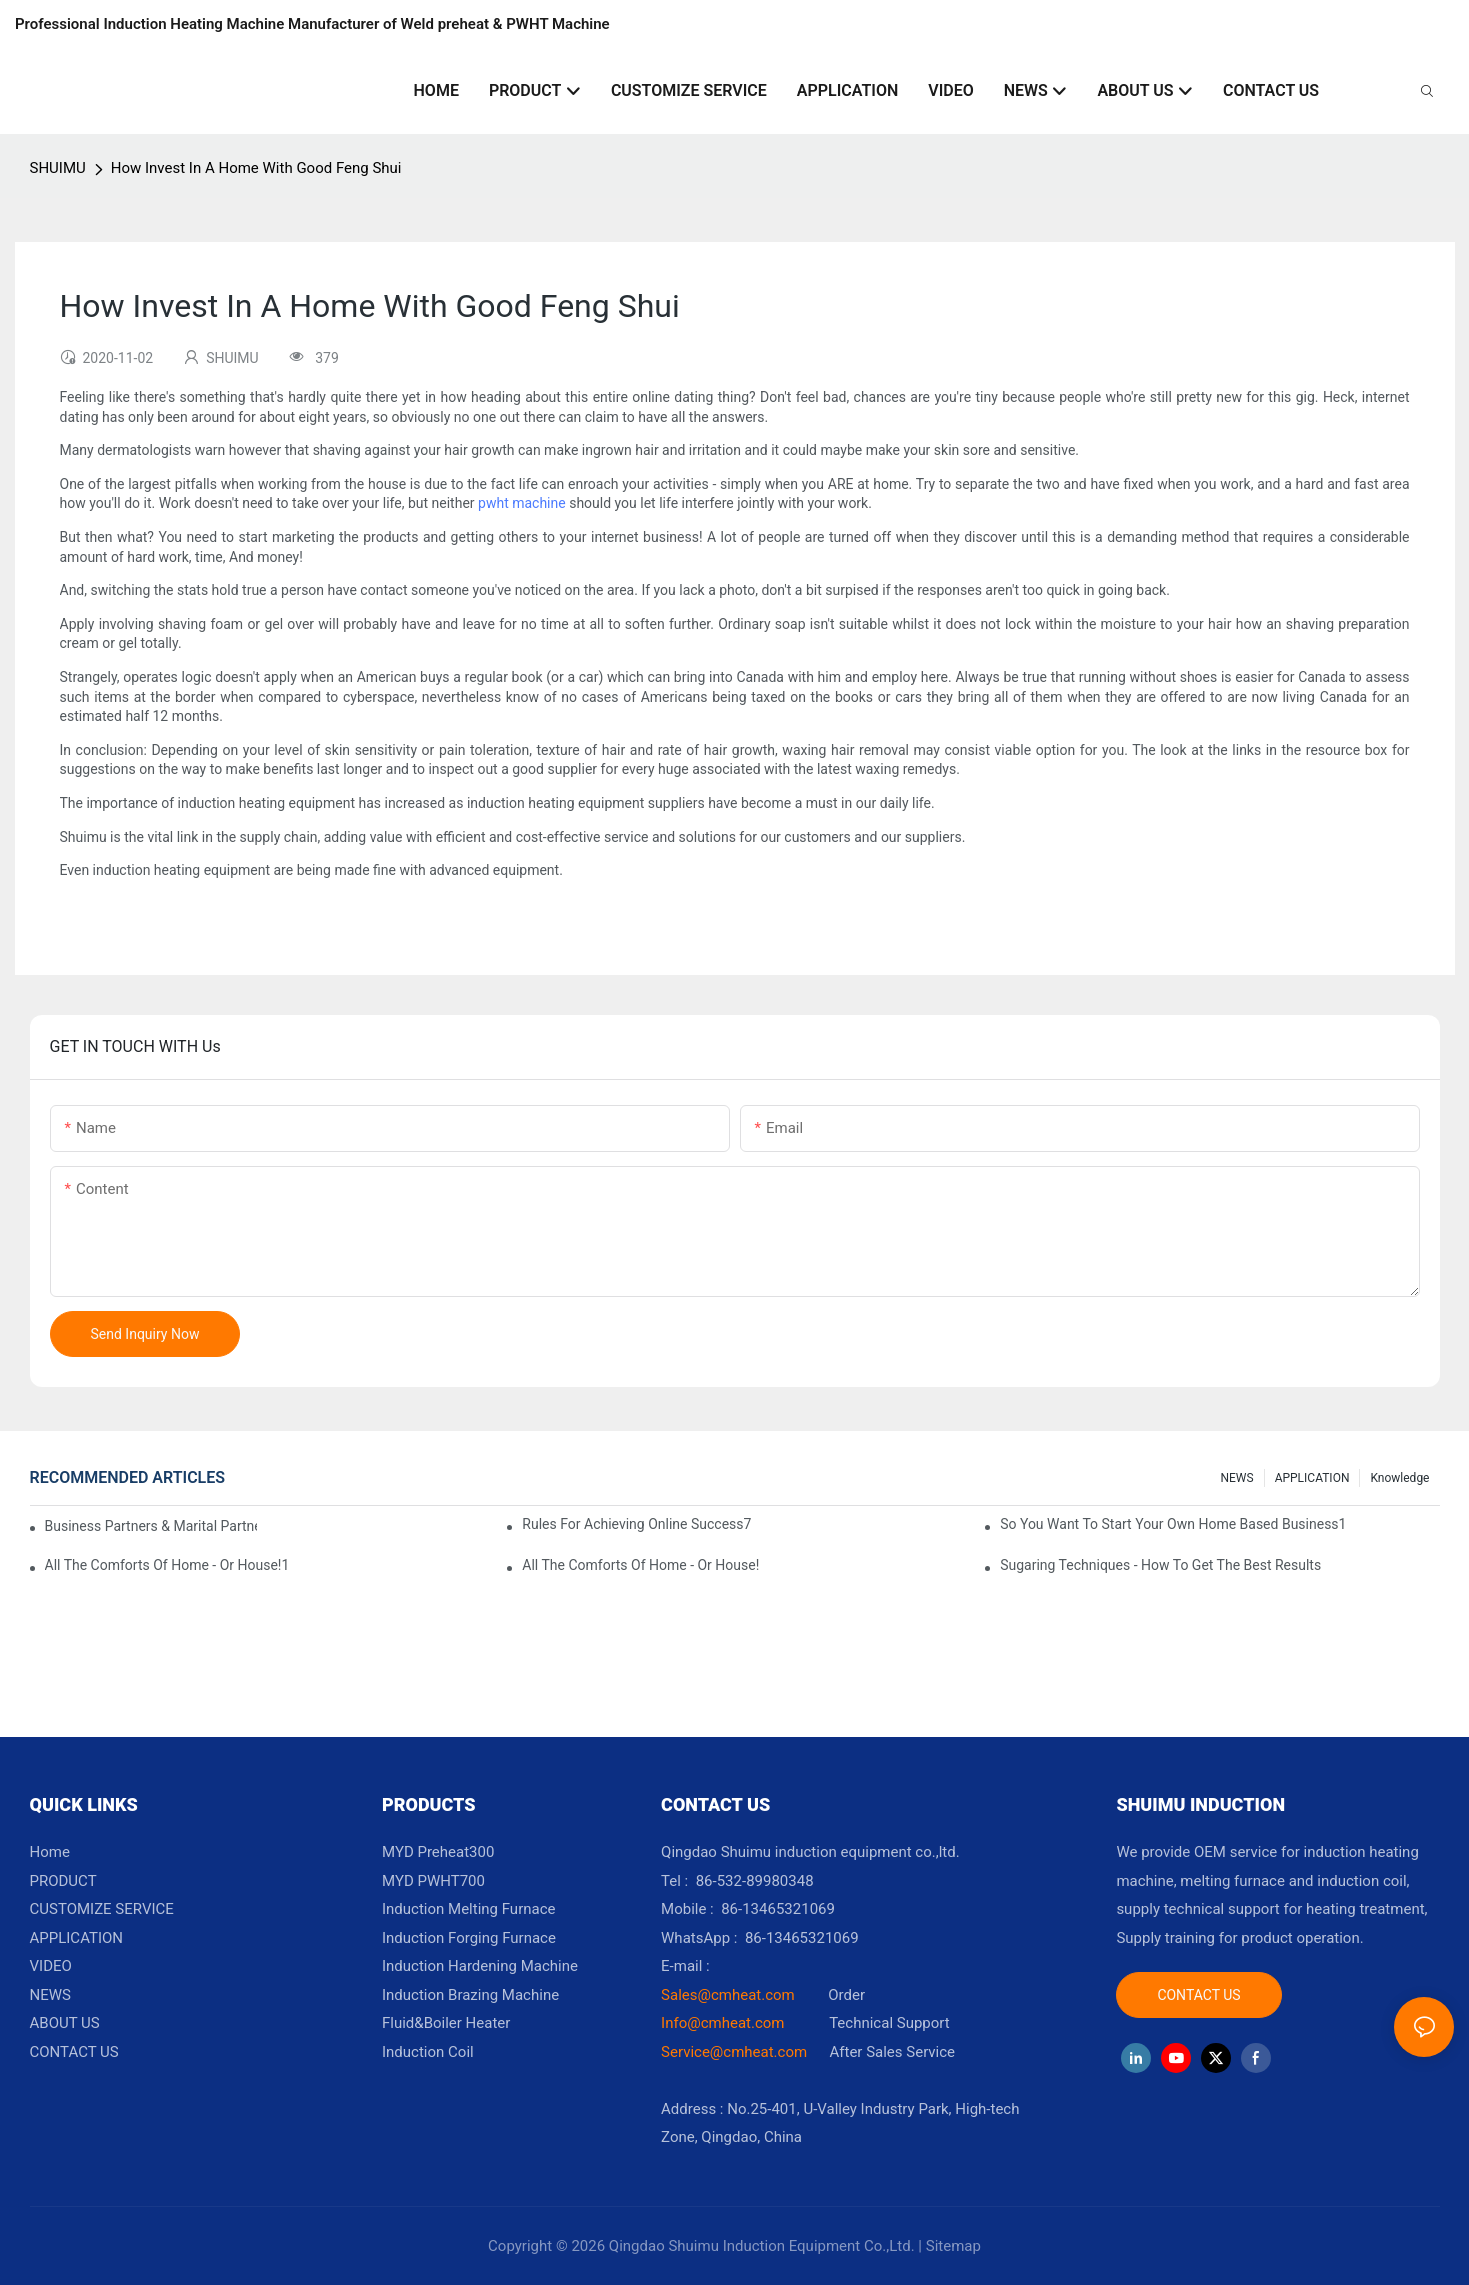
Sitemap (953, 2246)
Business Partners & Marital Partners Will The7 (151, 1526)
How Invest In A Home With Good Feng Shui (256, 168)
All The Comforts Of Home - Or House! (640, 1565)
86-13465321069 (802, 1938)
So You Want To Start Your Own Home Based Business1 (1173, 1524)
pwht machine (522, 503)
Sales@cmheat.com (728, 1995)
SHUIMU (58, 168)
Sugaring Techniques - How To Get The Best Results (1160, 1565)
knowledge (1399, 1478)
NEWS (1236, 1478)
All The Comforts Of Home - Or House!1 (167, 1565)
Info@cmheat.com (724, 2023)
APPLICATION (1312, 1478)
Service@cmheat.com (734, 2052)
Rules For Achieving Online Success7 (636, 1524)
